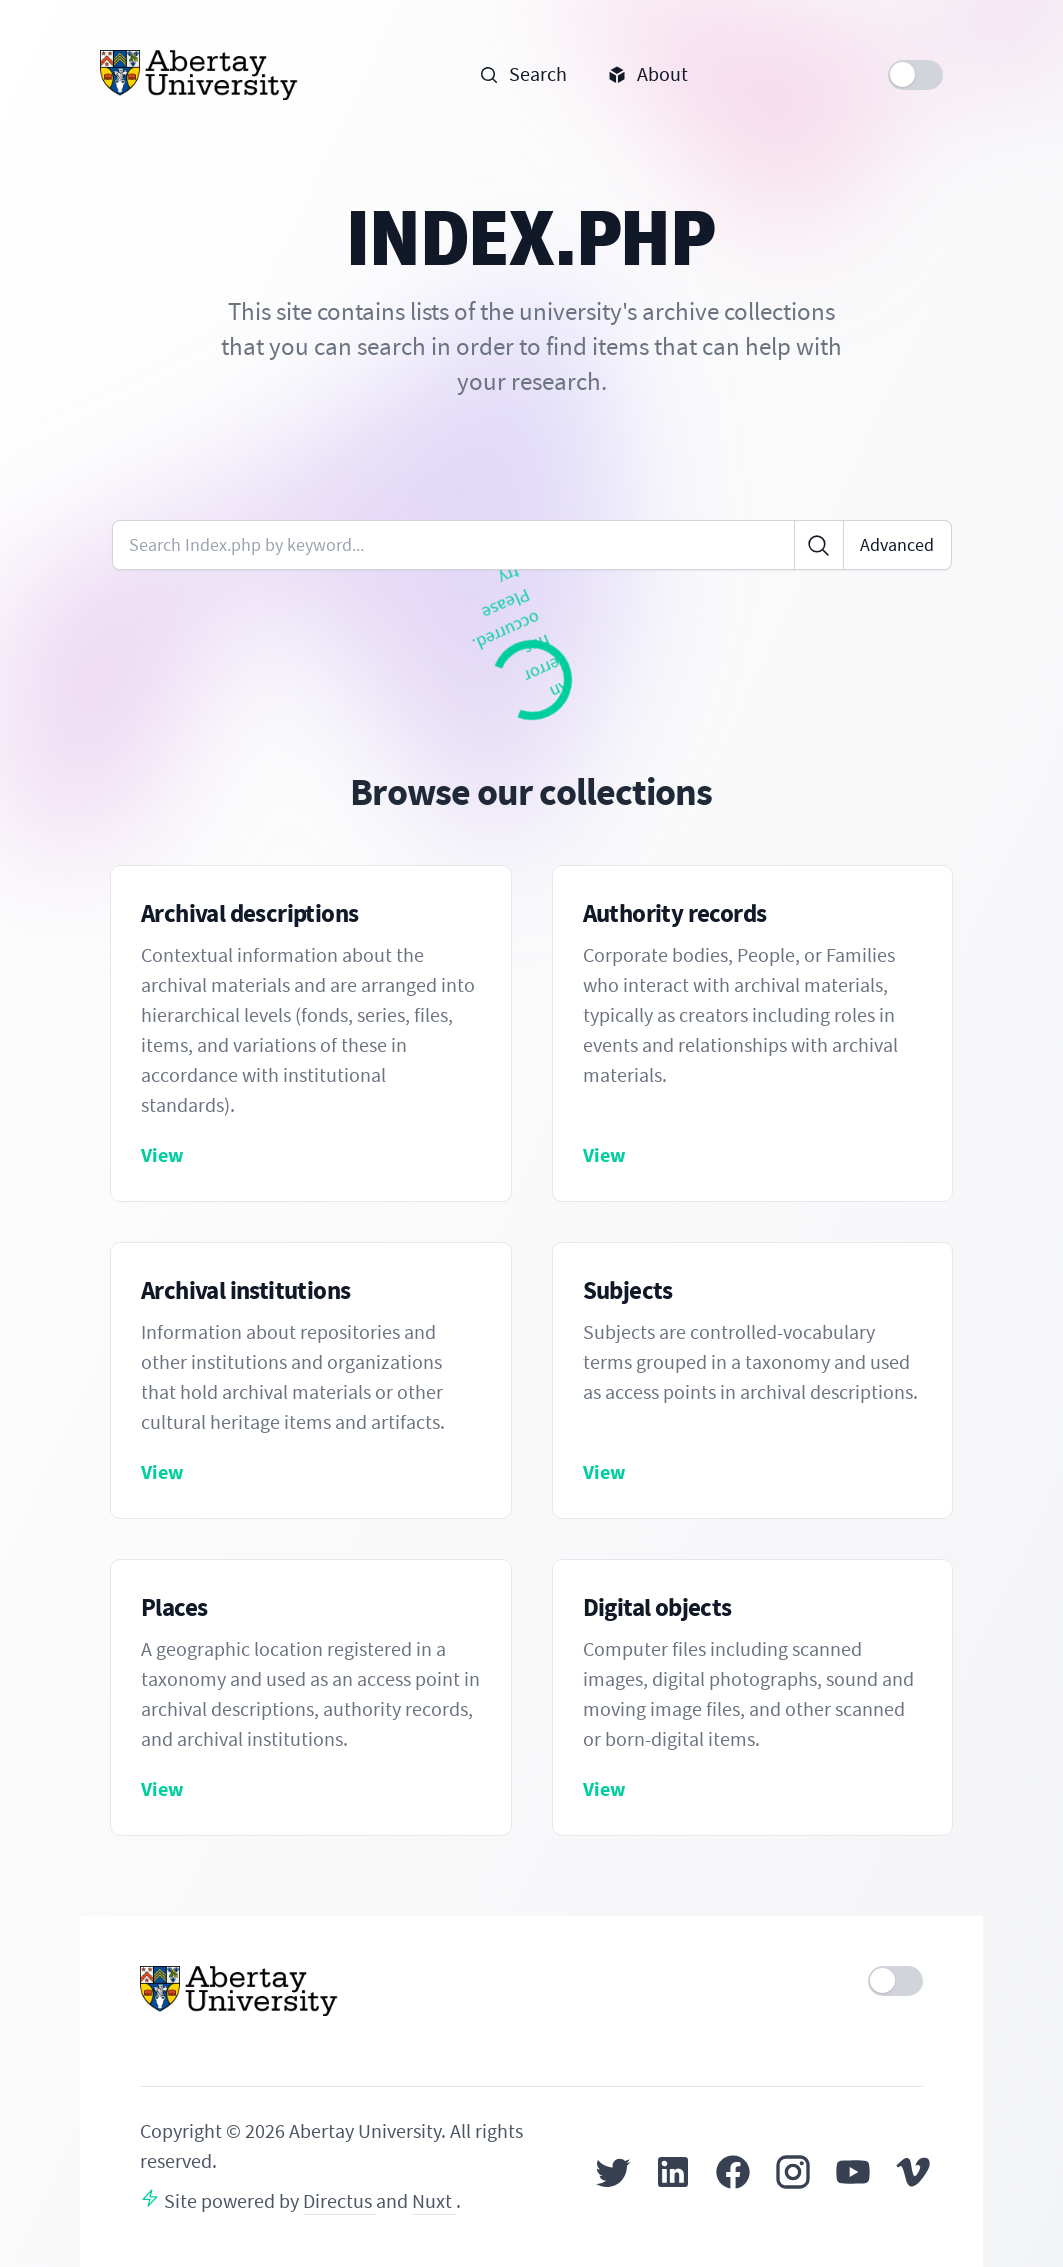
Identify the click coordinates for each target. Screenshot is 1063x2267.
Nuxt (434, 2201)
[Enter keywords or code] (453, 545)
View (162, 1155)
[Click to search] (819, 545)
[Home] (199, 75)
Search (523, 74)
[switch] (915, 75)
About (647, 74)
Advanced (897, 545)
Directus (339, 2201)
